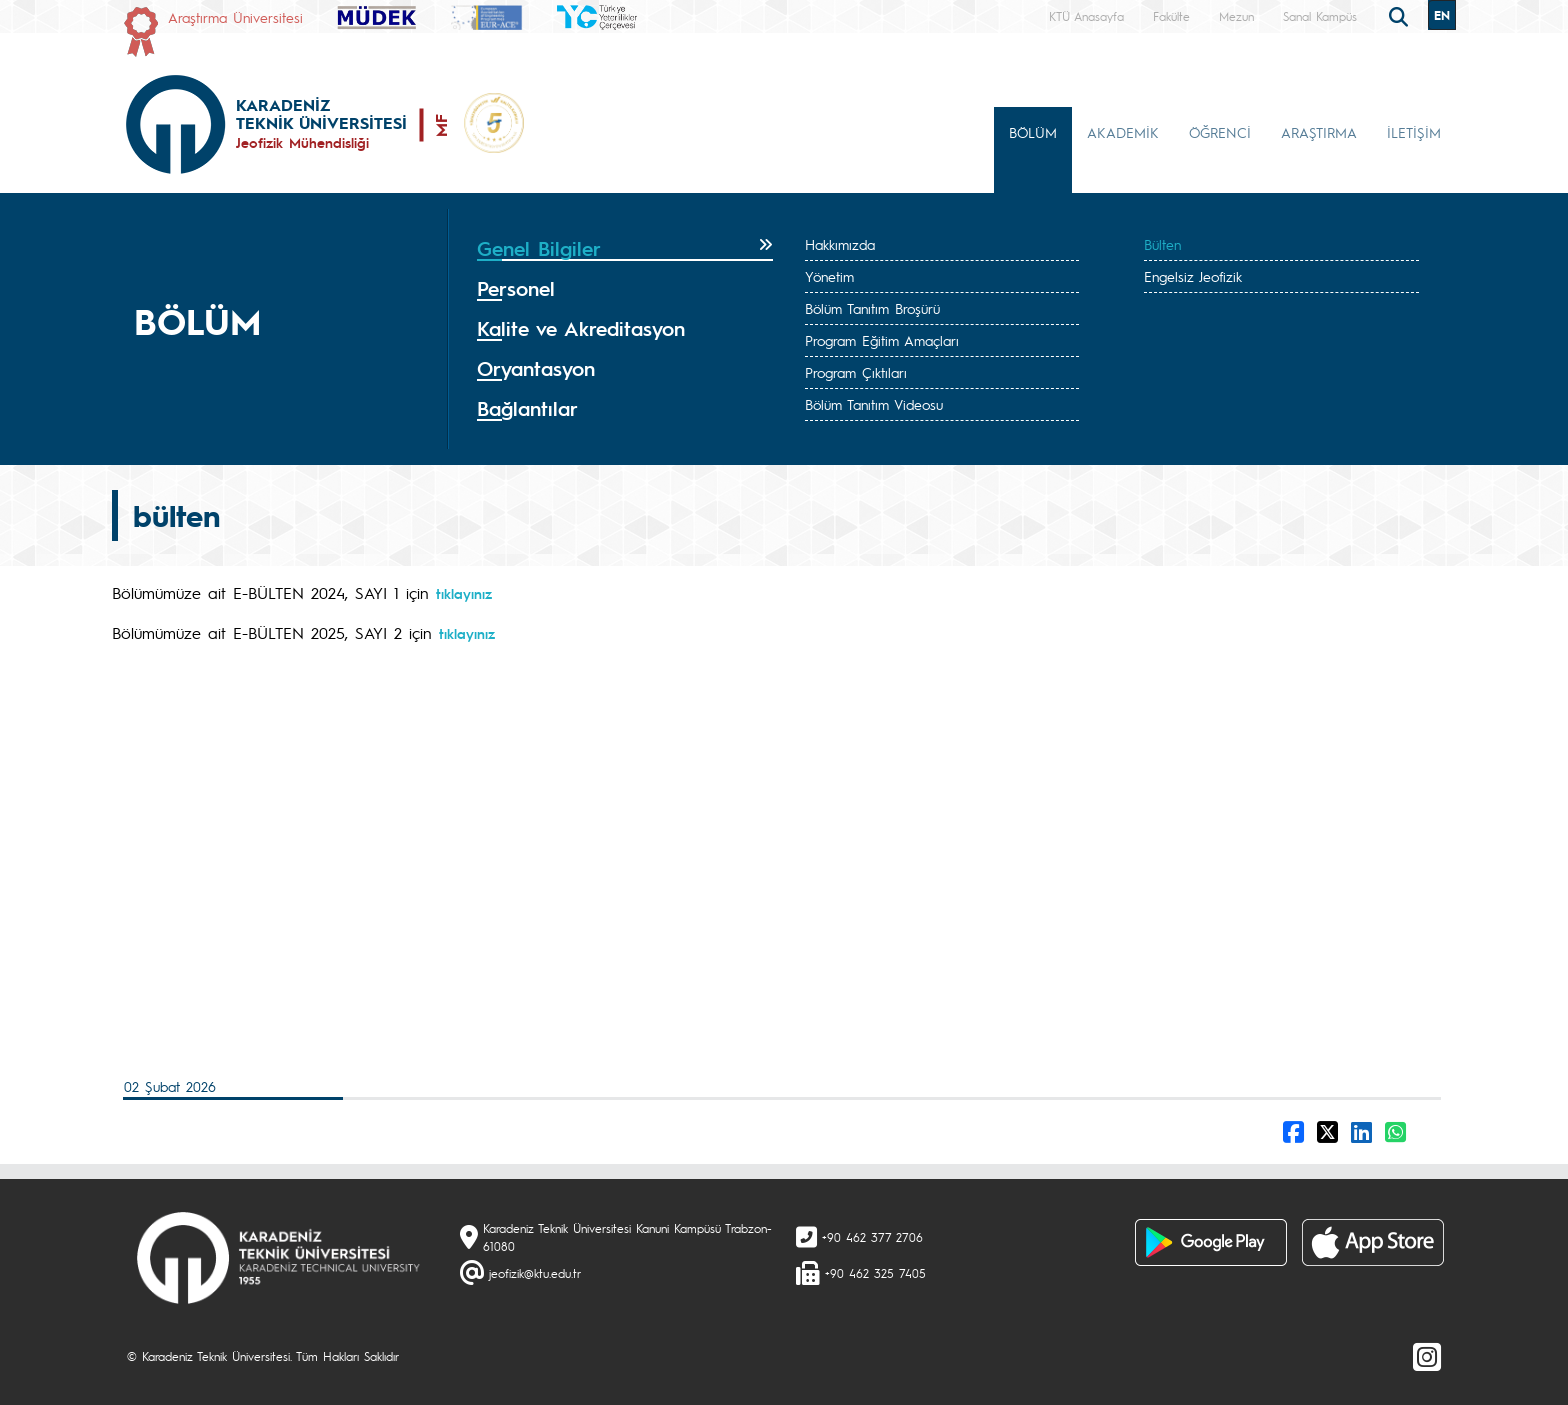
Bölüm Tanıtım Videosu (874, 404)
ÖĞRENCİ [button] (1220, 132)
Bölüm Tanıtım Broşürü (872, 308)
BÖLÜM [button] (1033, 132)
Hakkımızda (840, 244)
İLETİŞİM (1414, 132)
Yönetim (829, 276)
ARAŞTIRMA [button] (1319, 132)
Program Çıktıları (856, 372)
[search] (1401, 15)
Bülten (1162, 244)
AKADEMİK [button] (1123, 132)
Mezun (1236, 16)
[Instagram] (1427, 1356)
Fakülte (1171, 16)
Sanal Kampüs (1320, 16)
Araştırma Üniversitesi (235, 17)
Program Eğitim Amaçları (882, 340)
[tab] (625, 249)
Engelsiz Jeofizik (1193, 276)
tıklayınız (464, 593)
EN (1442, 15)
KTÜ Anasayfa (1086, 16)
